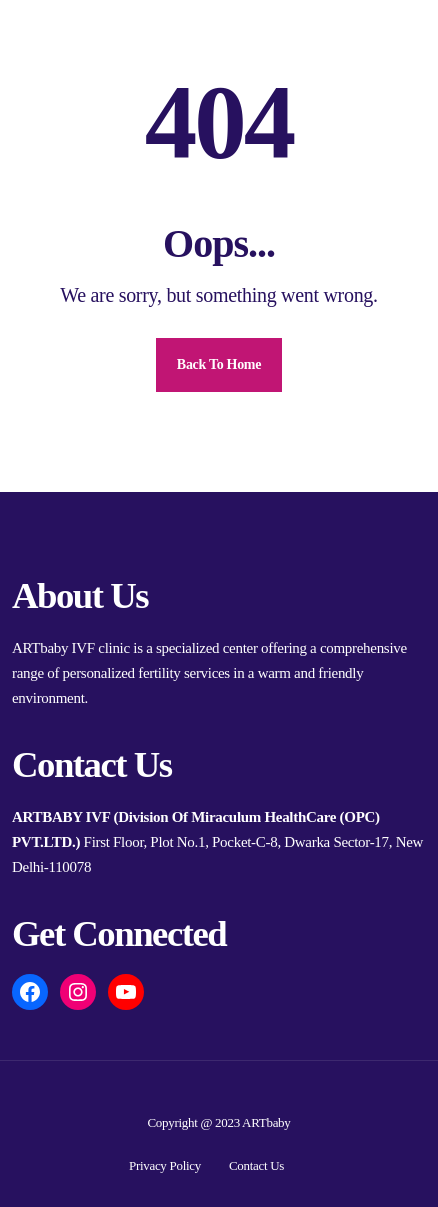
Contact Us (256, 1165)
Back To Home (219, 364)
